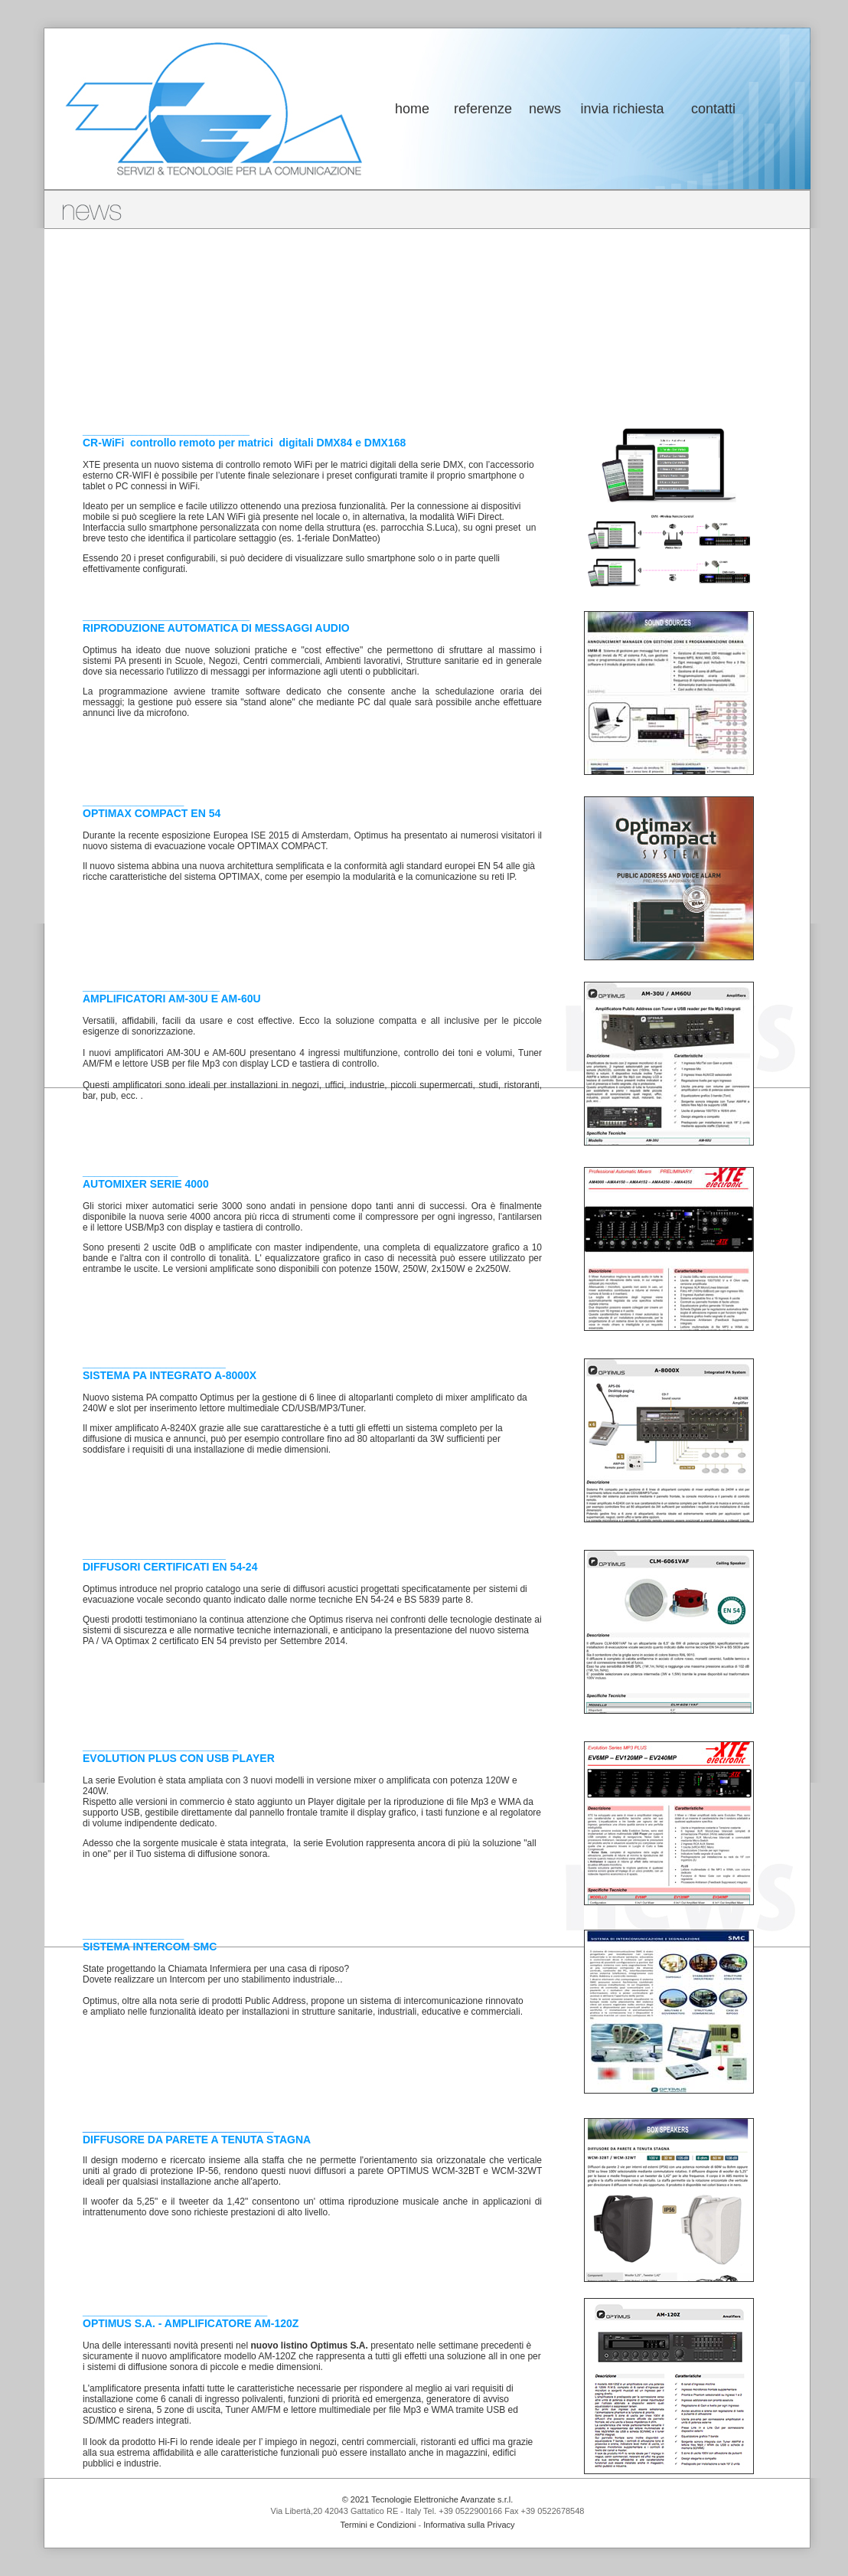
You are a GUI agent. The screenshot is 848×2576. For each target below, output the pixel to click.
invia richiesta (622, 108)
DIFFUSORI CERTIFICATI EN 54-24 (170, 1567)
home (412, 108)
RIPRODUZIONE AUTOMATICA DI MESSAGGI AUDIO (216, 628)
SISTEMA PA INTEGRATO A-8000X (169, 1375)
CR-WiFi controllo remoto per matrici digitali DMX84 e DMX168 (244, 442)
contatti (713, 108)
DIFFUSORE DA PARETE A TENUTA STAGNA (197, 2139)
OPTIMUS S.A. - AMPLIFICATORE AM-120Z (190, 2323)
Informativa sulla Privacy (468, 2524)
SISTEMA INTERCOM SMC (150, 1946)
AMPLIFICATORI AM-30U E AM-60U (172, 998)
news (545, 108)
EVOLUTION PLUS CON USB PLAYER (179, 1758)
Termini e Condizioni (378, 2524)
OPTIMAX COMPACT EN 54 (151, 813)
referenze (483, 108)
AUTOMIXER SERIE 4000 (146, 1184)
